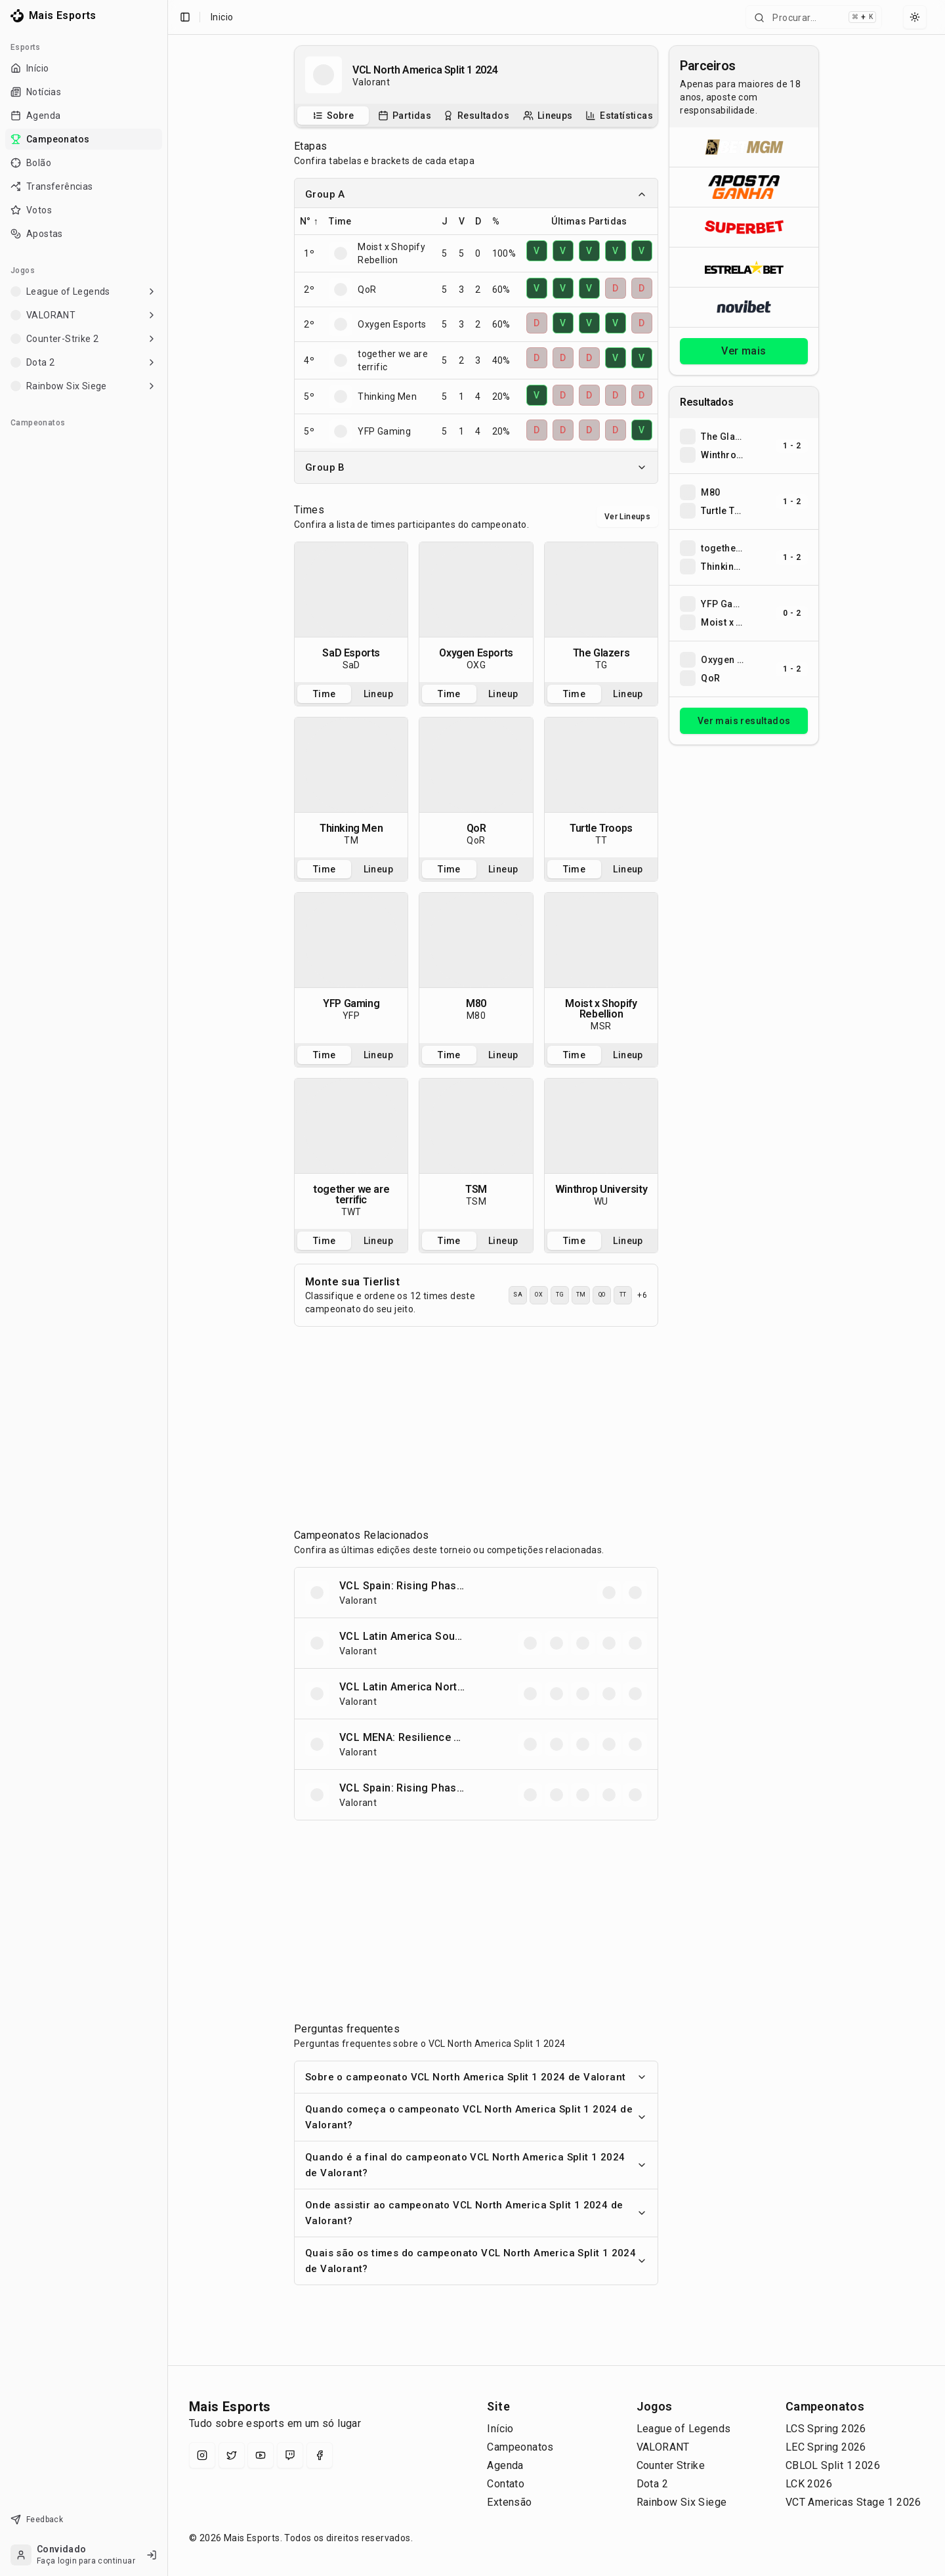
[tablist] (476, 115)
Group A (476, 194)
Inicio (222, 17)
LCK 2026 (809, 2484)
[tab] (333, 115)
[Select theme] (915, 17)
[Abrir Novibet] (743, 307)
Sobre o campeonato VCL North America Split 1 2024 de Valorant (476, 2077)
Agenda (505, 2465)
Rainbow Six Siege (682, 2502)
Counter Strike (671, 2465)
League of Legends (684, 2428)
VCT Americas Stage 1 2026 (853, 2502)
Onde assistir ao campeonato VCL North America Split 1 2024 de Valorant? (476, 2213)
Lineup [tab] (378, 694)
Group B (476, 467)
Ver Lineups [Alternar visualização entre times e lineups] (627, 516)
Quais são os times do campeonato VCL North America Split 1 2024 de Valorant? (476, 2261)
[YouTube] (260, 2455)
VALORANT (663, 2447)
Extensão (509, 2502)
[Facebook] (319, 2455)
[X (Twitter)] (232, 2455)
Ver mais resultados (744, 721)
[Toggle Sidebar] (167, 1288)
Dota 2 (652, 2484)
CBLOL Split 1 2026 (833, 2465)
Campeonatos (520, 2447)
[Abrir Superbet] (743, 227)
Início (500, 2428)
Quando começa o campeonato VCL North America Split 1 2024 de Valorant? (476, 2117)
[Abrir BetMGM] (743, 147)
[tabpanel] (351, 612)
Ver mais (743, 351)
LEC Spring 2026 (826, 2447)
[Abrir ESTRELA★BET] (743, 267)
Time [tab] (324, 694)
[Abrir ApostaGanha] (743, 187)
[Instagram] (202, 2455)
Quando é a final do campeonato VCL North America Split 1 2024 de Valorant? (476, 2165)
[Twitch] (290, 2455)
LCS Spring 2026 (826, 2428)
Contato (505, 2484)
